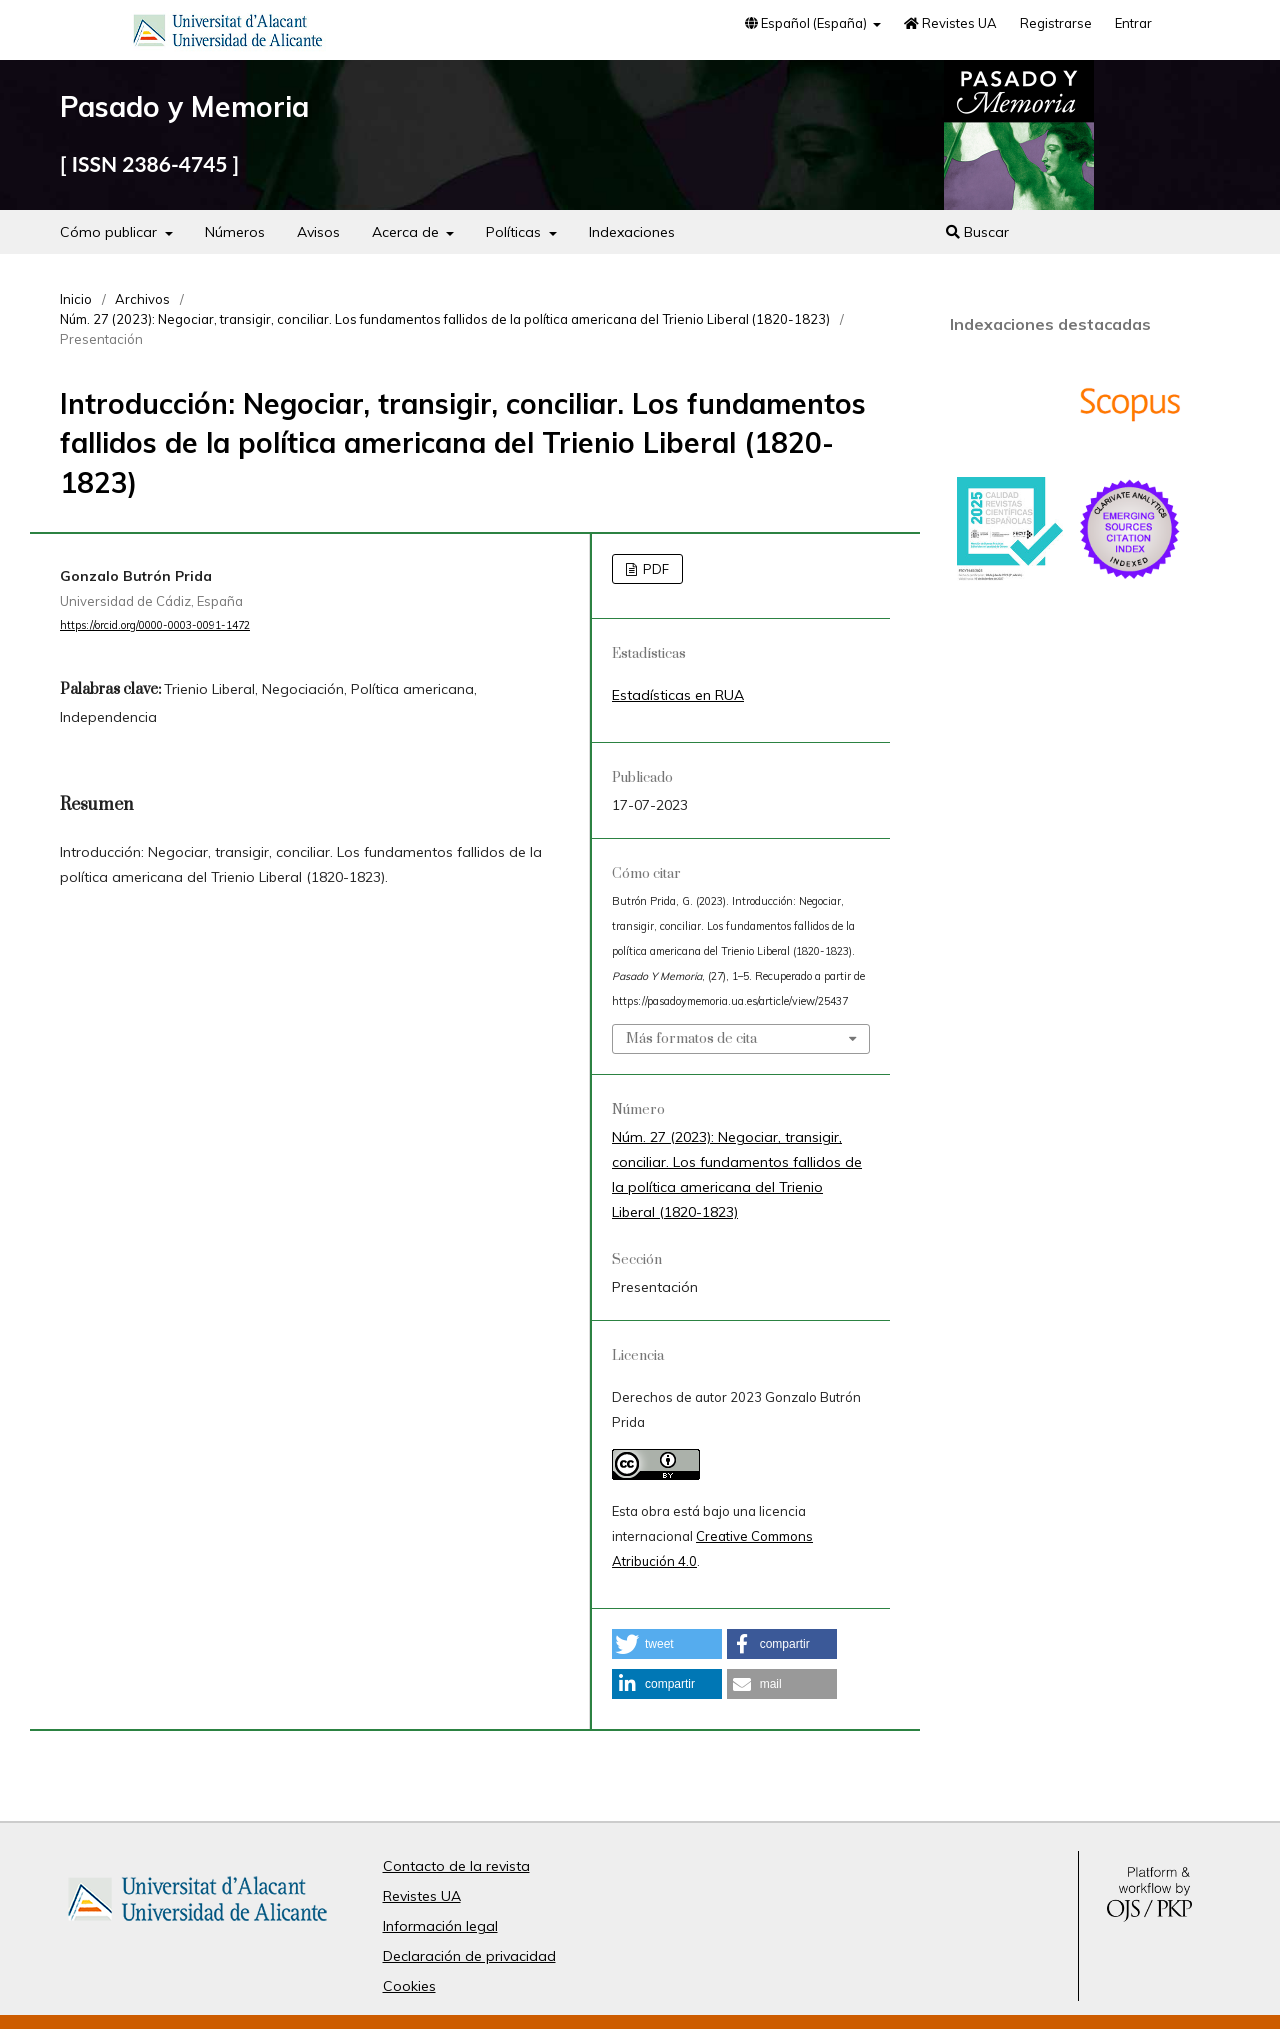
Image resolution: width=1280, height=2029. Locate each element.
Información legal (440, 1926)
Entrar (1133, 23)
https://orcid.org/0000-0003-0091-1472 (155, 625)
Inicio (76, 299)
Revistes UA (950, 23)
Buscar (977, 232)
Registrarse (1056, 23)
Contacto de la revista (456, 1866)
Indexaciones (632, 232)
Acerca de (407, 232)
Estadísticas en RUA (678, 695)
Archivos (142, 299)
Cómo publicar (110, 232)
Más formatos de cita (691, 1039)
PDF (654, 569)
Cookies (409, 1986)
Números (235, 232)
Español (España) (807, 23)
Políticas (515, 232)
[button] (667, 1644)
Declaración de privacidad (469, 1956)
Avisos (318, 232)
